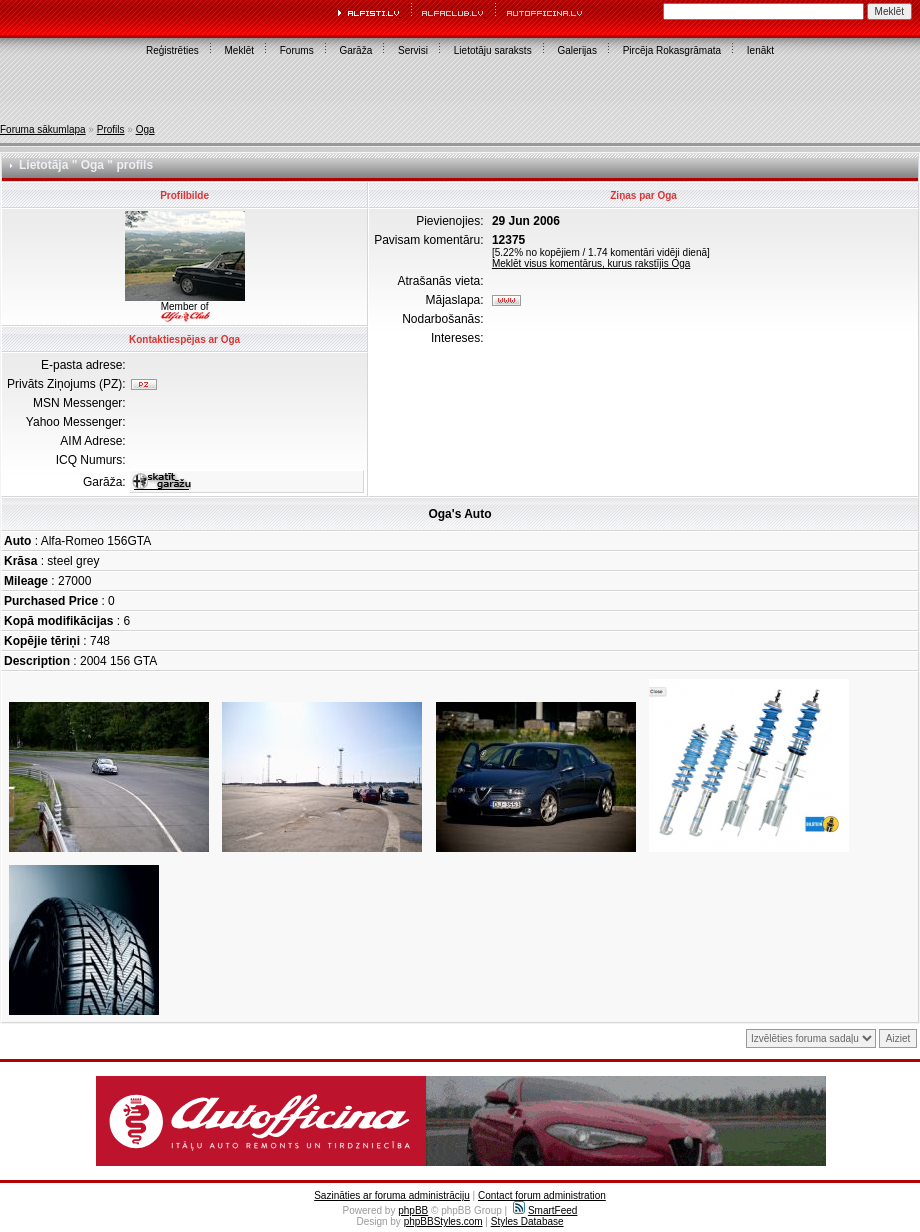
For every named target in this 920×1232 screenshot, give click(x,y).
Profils (111, 129)
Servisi (413, 50)
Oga (145, 129)
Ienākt (760, 50)
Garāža (355, 50)
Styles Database (527, 1221)
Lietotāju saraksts (493, 50)
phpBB (413, 1210)
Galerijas (576, 50)
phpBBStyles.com (443, 1221)
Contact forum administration (542, 1195)
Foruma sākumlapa (43, 129)
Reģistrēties (172, 50)
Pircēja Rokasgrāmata (672, 50)
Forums (297, 50)
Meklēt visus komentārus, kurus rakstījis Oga (591, 263)
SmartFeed (545, 1210)
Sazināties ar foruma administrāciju (392, 1195)
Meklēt (239, 50)
